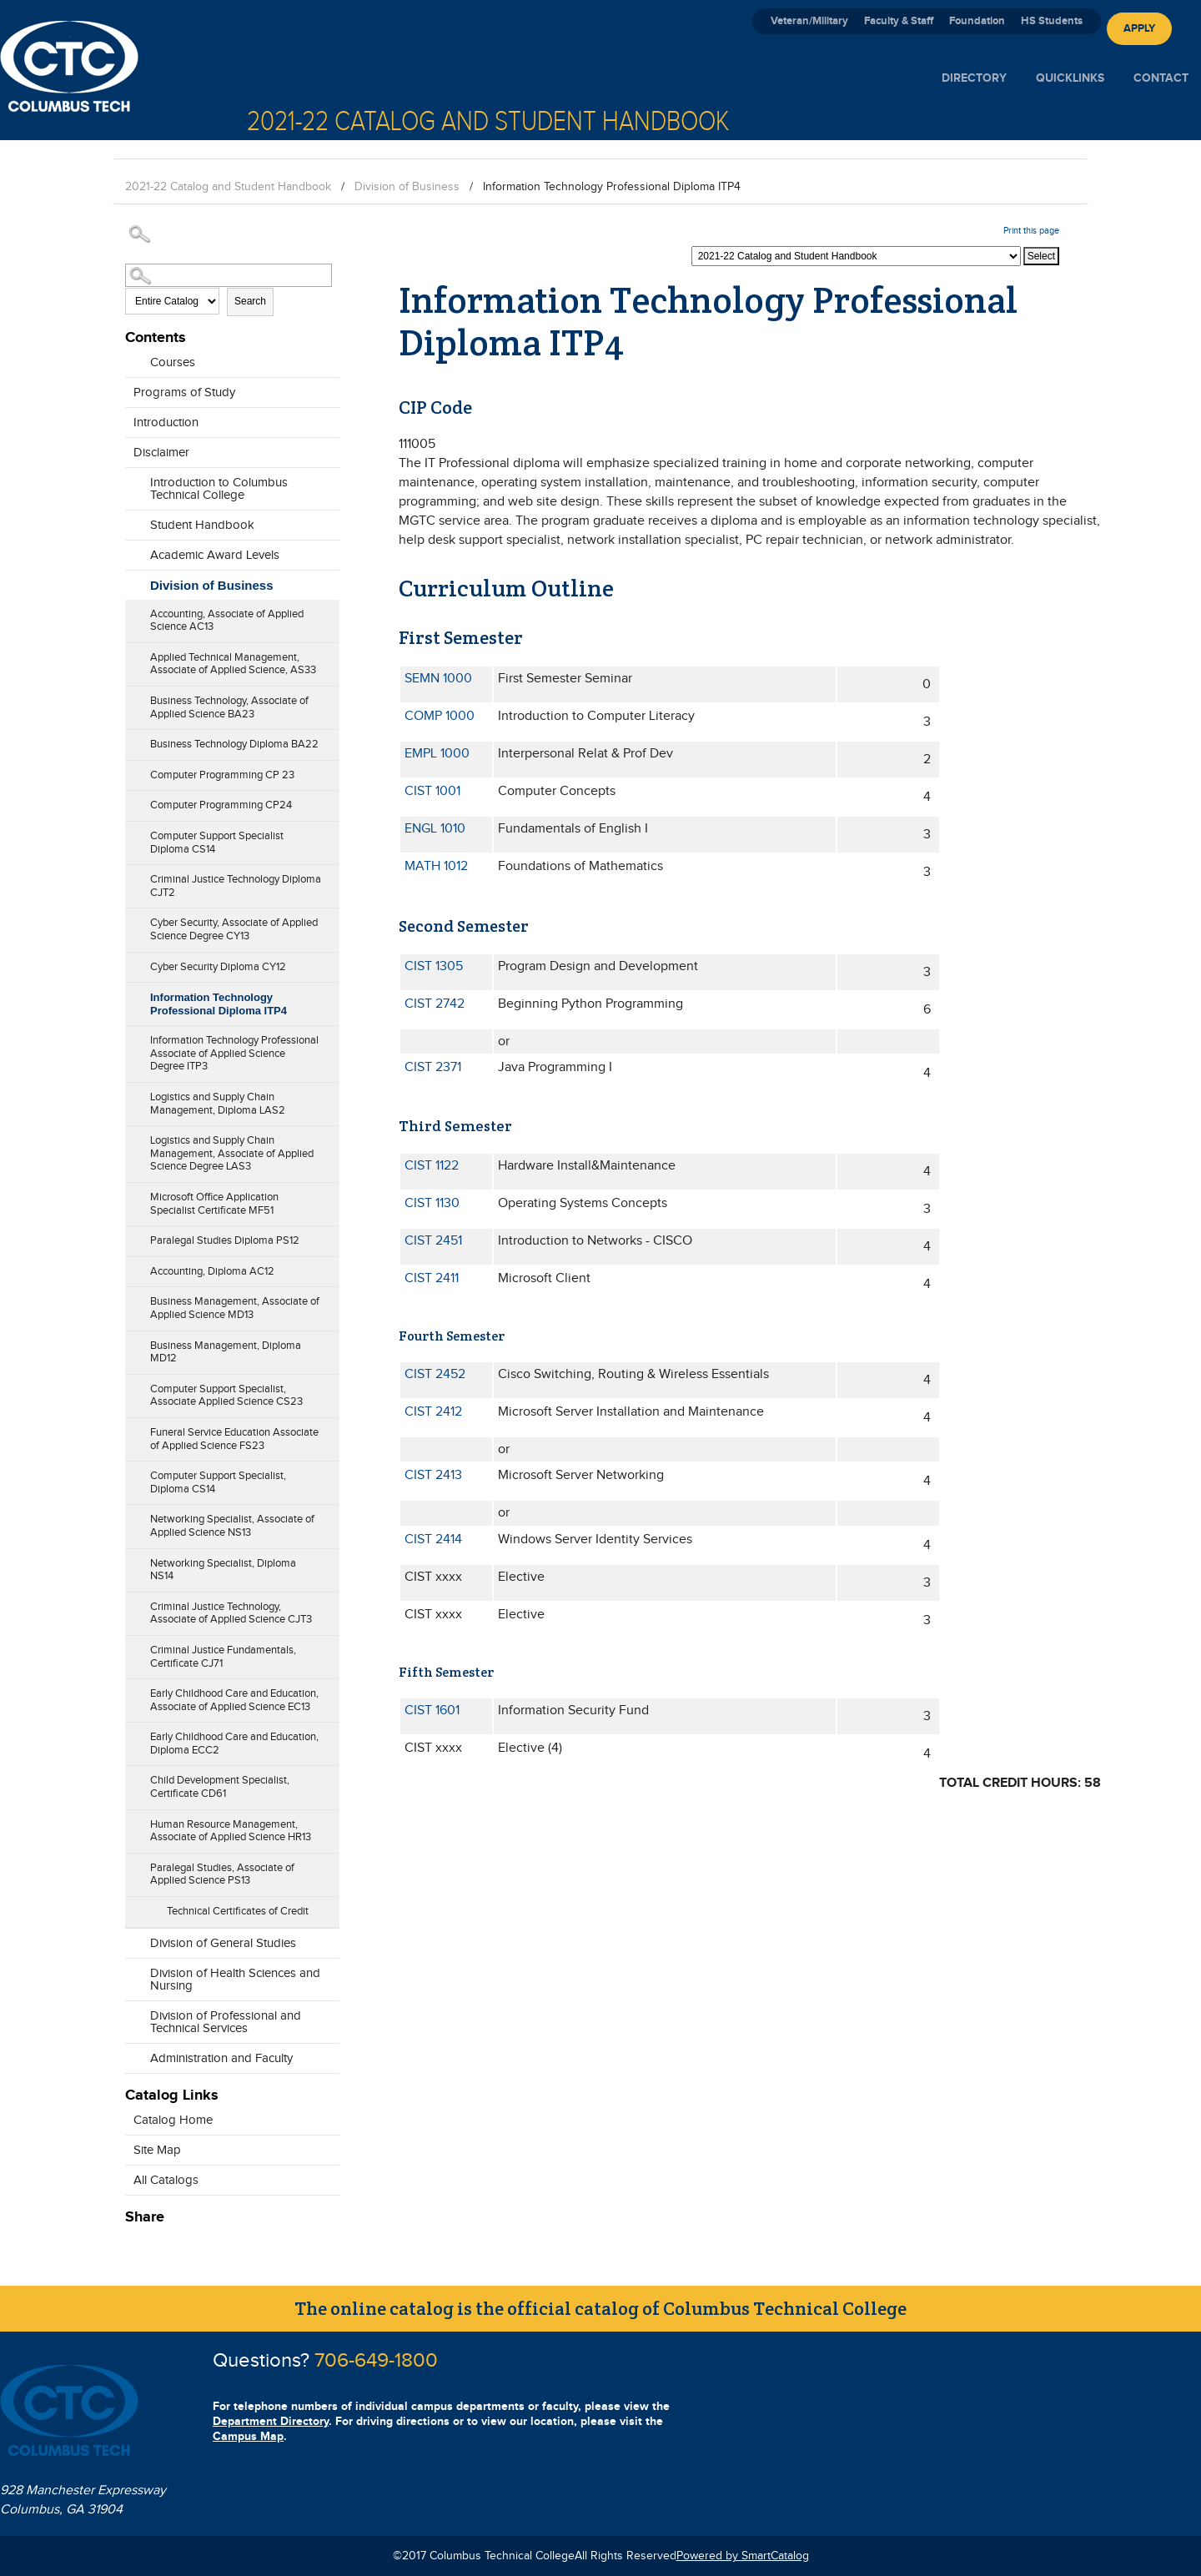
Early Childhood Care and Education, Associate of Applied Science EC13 (234, 1700)
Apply (1139, 28)
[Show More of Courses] (133, 358)
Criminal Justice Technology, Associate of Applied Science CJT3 (231, 1613)
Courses (172, 362)
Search (250, 301)
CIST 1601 (432, 1710)
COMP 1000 (440, 716)
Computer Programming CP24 (221, 805)
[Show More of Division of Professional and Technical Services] (133, 2023)
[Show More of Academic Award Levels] (133, 550)
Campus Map (248, 2436)
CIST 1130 (432, 1203)
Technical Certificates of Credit (238, 1911)
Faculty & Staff (898, 21)
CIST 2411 (432, 1278)
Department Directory (271, 2421)
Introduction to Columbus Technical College (219, 488)
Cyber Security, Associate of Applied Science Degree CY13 (234, 929)
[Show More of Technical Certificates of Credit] (133, 1906)
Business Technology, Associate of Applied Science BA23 (229, 707)
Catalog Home (173, 2120)
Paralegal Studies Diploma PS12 (224, 1240)
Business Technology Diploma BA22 (234, 744)
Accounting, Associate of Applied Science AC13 (227, 620)
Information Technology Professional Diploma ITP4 (218, 1004)
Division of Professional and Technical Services (225, 2022)
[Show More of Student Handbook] (133, 520)
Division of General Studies (223, 1943)
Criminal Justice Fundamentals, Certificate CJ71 (223, 1656)
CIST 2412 (433, 1412)
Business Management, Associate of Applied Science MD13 (234, 1308)
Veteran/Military (809, 21)
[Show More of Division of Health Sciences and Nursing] (133, 1981)
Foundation (977, 21)
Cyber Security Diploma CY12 (218, 967)
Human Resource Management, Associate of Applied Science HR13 (230, 1831)
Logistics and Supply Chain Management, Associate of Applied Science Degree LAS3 (232, 1153)
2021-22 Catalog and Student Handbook (228, 187)
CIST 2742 (435, 1004)
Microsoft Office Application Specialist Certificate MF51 (214, 1203)
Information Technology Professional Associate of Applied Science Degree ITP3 (234, 1053)
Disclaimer (161, 452)
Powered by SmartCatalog (742, 2556)
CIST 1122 (432, 1166)
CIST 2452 (435, 1374)
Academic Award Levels (214, 555)
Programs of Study (184, 392)
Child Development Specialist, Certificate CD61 (219, 1787)
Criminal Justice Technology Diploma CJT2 (235, 886)
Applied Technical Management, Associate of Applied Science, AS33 (233, 664)
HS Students (1052, 21)
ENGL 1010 (435, 829)
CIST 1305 (434, 966)
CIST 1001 (432, 791)
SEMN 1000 (438, 679)
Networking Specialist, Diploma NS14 (223, 1570)
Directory (974, 78)
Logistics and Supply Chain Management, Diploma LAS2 (217, 1103)
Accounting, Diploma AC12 (212, 1271)
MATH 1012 (436, 866)
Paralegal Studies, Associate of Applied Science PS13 (222, 1874)
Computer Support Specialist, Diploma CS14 (218, 1482)
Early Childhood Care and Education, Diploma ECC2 (234, 1743)
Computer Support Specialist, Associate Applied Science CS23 (226, 1395)
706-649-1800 (376, 2360)
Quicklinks (1070, 78)
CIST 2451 (433, 1241)
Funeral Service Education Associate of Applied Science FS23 (234, 1439)
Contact (1160, 78)
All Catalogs (165, 2180)
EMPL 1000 (437, 754)
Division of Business (407, 187)
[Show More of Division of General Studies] (133, 1938)
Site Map (157, 2150)
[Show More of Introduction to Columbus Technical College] (133, 490)
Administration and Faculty (221, 2058)
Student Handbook (202, 525)
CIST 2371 (433, 1067)
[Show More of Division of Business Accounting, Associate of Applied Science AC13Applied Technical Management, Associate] (133, 581)
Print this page (1031, 230)
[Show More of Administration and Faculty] (133, 2053)
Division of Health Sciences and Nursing (235, 1979)
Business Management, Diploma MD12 (225, 1352)
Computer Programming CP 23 (222, 775)
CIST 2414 (433, 1539)
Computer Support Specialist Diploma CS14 (217, 842)
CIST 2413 (433, 1475)
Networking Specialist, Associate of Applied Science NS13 (232, 1525)
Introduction (165, 422)
